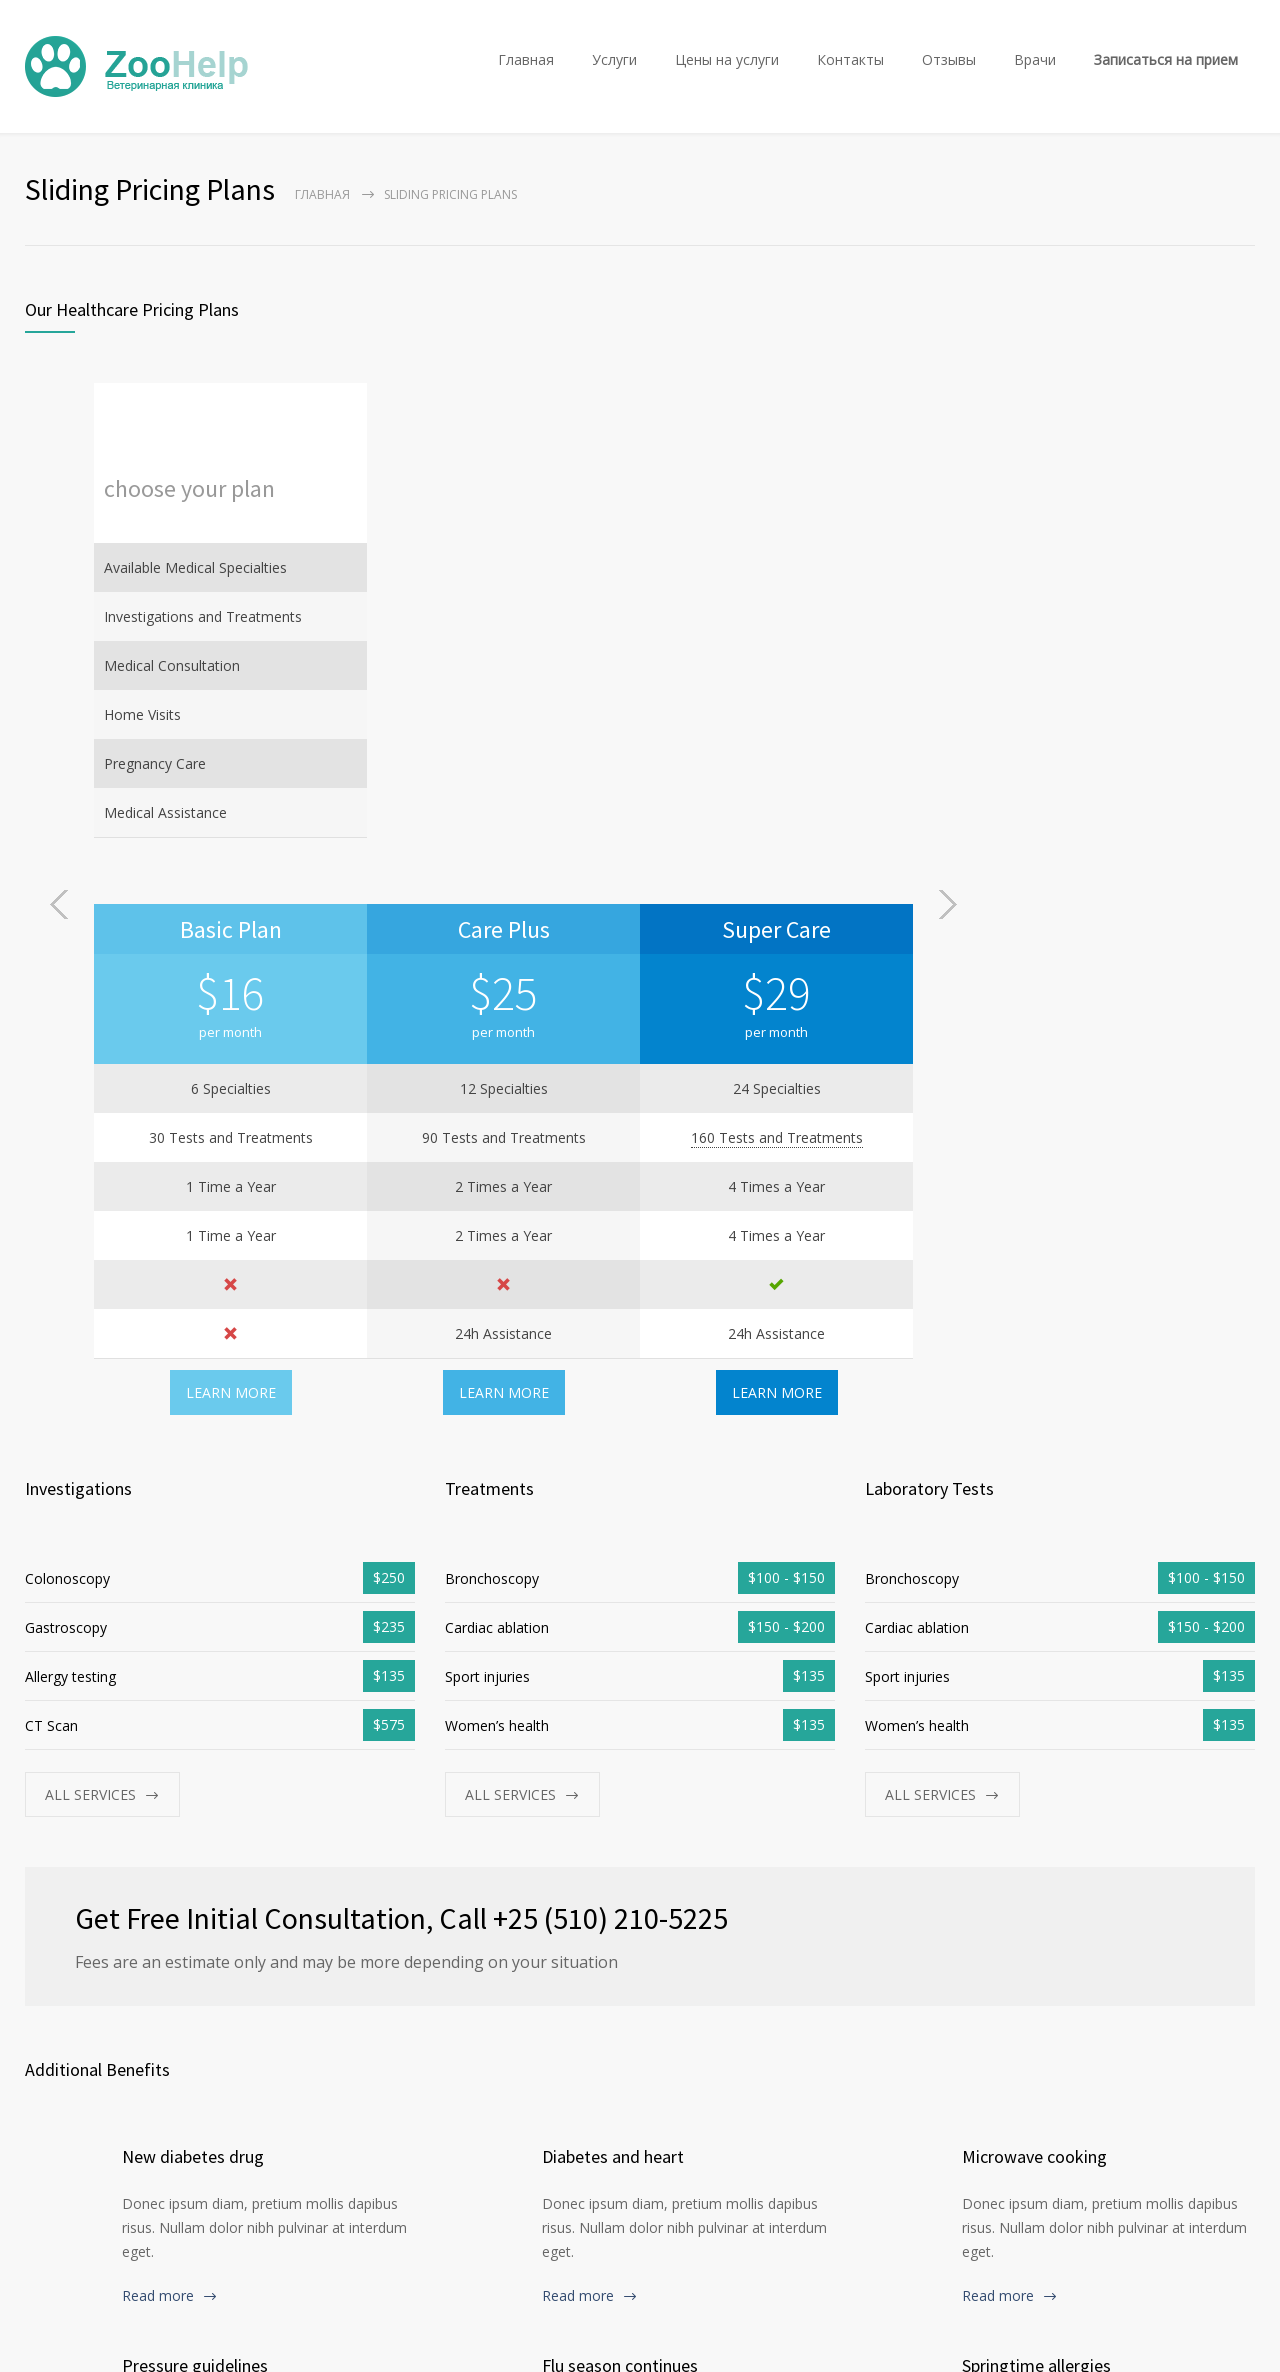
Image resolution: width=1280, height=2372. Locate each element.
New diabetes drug (193, 1635)
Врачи (1035, 59)
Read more (158, 1774)
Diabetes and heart (613, 1635)
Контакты (850, 59)
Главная (526, 59)
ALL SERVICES (90, 1273)
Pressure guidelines (195, 1844)
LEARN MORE (504, 871)
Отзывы (949, 59)
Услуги (614, 59)
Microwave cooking (1034, 1635)
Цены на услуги (727, 59)
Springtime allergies (1036, 1844)
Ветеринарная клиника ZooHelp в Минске (218, 2334)
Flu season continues (620, 1844)
